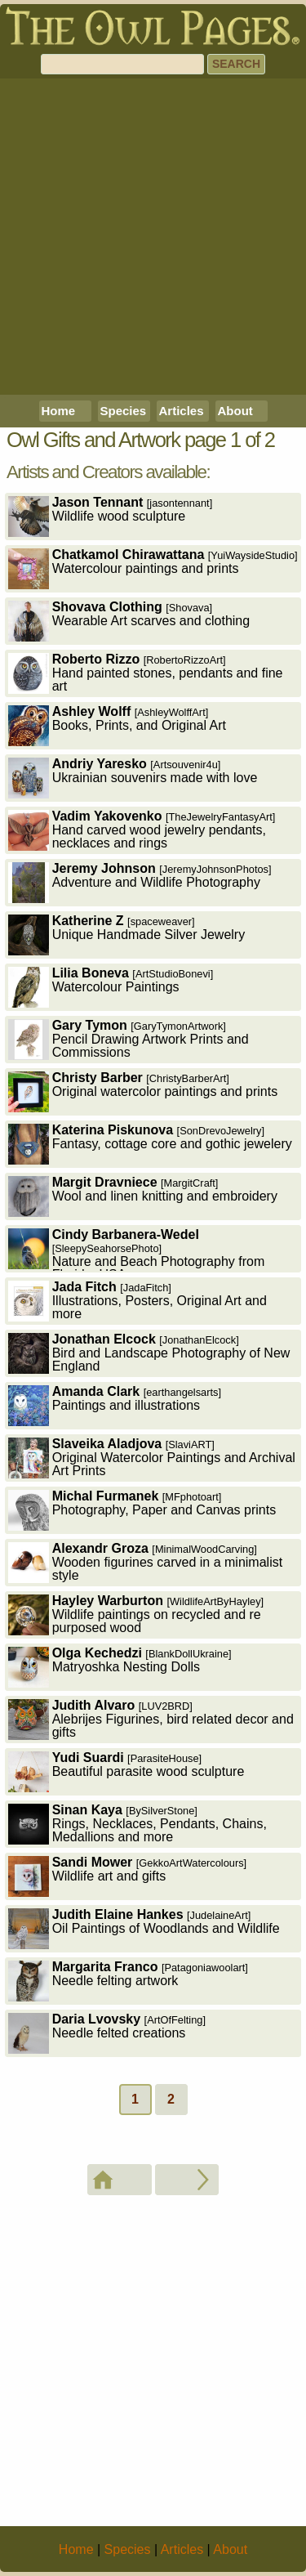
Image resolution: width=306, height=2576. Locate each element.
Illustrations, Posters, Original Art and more (137, 1301)
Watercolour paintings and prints (153, 568)
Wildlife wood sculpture (110, 516)
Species (123, 411)
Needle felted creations (107, 2033)
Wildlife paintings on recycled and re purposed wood (136, 1614)
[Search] (122, 64)
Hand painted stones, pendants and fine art (145, 673)
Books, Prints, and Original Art (117, 725)
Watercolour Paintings (111, 987)
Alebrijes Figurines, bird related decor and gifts (151, 1719)
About (235, 411)
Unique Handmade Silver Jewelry (127, 934)
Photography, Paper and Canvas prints (142, 1510)
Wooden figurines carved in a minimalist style (145, 1562)
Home (59, 411)
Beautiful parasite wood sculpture (126, 1771)
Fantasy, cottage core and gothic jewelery (150, 1144)
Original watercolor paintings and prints (143, 1091)
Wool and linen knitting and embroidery (142, 1196)
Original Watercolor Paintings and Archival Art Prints (151, 1457)
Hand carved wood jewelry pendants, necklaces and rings (142, 830)
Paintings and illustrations (114, 1405)
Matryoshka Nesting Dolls (120, 1667)
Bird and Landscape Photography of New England (149, 1353)
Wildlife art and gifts (127, 1876)
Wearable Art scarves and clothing (129, 621)
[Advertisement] (153, 236)
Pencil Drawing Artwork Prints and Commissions (128, 1039)
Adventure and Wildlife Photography (140, 882)
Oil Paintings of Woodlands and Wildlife (144, 1928)
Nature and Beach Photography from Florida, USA (136, 1250)
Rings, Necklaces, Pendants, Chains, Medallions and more (137, 1824)
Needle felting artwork (128, 1980)
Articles (181, 411)
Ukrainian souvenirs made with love (133, 777)
